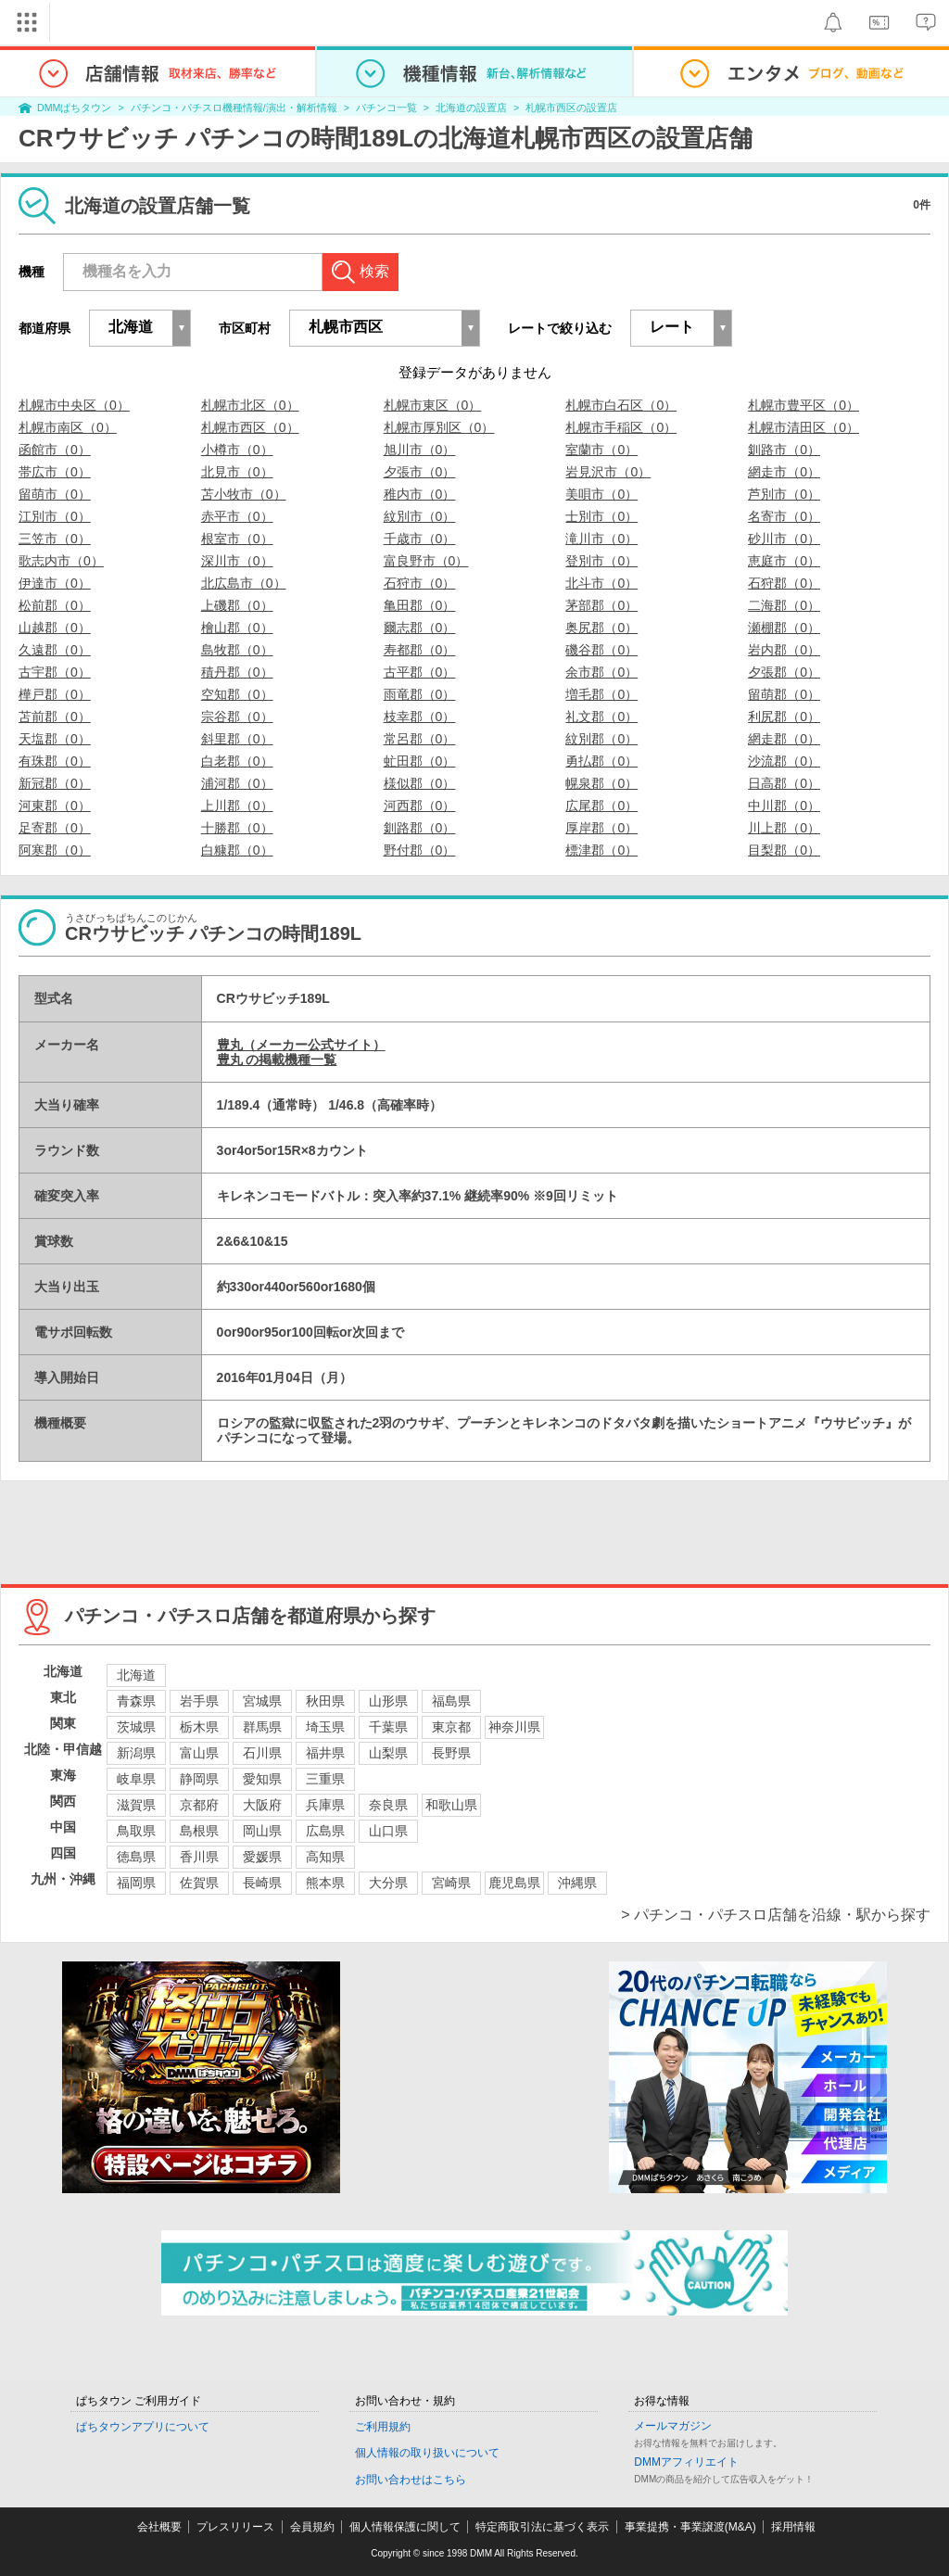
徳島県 (136, 1856)
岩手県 (199, 1701)
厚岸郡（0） (601, 827)
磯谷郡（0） (601, 649)
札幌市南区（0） (68, 427)
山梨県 (388, 1752)
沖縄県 (577, 1882)
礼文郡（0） (601, 716)
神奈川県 (514, 1726)
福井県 (325, 1752)
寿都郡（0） (420, 649)
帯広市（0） (55, 471)
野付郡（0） (420, 850)
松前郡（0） (55, 605)
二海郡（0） (784, 605)
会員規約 (312, 2526)
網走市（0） (784, 471)
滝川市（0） (601, 538)
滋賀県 (136, 1804)
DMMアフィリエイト (686, 2461)
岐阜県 (136, 1778)
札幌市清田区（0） (803, 427)
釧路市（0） (784, 449)
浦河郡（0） (237, 783)
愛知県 (262, 1778)
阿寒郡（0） (55, 850)
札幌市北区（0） (250, 405)
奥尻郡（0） (601, 627)
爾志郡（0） (420, 627)
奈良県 (388, 1804)
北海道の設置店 (471, 107)
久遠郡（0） (55, 649)
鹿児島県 (514, 1882)
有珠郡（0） (55, 761)
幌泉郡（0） (601, 783)
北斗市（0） (601, 583)
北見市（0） (237, 471)
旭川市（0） (420, 449)
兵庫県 (325, 1804)
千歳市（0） (420, 538)
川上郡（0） (784, 827)
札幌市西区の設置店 (571, 107)
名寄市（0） (784, 516)
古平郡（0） (420, 672)
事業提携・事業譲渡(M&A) (690, 2526)
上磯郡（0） (237, 605)
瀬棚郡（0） (784, 627)
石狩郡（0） (784, 583)
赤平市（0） (237, 516)
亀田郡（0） (420, 605)
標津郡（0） (601, 850)
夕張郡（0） (784, 672)
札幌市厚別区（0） (439, 427)
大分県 (388, 1882)
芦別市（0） (784, 494)
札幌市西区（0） (250, 427)
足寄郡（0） (55, 827)
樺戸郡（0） (55, 694)
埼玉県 (325, 1726)
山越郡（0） (55, 627)
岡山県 (262, 1830)
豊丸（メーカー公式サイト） (301, 1044)
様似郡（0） (420, 783)
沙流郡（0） (784, 761)
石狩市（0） (420, 583)
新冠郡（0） (55, 783)
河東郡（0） (55, 805)
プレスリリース (235, 2526)
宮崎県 (451, 1882)
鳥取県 (136, 1830)
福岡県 (136, 1882)
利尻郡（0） (784, 716)
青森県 (136, 1701)
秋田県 (325, 1701)
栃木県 (199, 1726)
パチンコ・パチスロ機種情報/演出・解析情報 (234, 107)
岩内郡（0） (784, 649)
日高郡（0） (784, 783)
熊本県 (325, 1882)
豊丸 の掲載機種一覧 (277, 1059)
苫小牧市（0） (243, 494)
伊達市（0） (55, 583)
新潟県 (136, 1752)
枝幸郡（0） (420, 716)
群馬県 (262, 1726)
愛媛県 (262, 1856)
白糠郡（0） (237, 850)
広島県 (325, 1830)
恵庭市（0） (784, 560)
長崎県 (262, 1882)
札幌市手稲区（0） (621, 427)
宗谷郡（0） (237, 716)
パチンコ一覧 (386, 107)
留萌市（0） (55, 494)
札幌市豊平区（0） (803, 405)
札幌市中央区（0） (74, 405)
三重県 (325, 1778)
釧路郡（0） (420, 827)
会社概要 (159, 2526)
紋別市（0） (420, 516)
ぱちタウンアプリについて (142, 2426)
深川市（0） (237, 560)
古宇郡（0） (55, 672)
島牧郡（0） (237, 649)
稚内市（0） (420, 494)
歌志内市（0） (61, 560)
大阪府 (262, 1804)
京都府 (199, 1804)
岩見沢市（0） (608, 471)
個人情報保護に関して (405, 2526)
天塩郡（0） (55, 738)
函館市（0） (55, 449)
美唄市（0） (601, 494)
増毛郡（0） (601, 694)
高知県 (325, 1856)
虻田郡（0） (420, 761)
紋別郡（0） (601, 738)
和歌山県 (451, 1804)
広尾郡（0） (601, 805)
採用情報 (793, 2526)
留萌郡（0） (784, 694)
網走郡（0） (784, 738)
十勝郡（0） (237, 827)
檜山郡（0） (237, 627)
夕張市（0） (420, 471)
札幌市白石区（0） (621, 405)
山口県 (388, 1830)
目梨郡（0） (784, 850)
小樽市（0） (237, 449)
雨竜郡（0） (420, 694)
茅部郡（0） (601, 605)
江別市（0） (55, 516)
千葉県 (388, 1726)
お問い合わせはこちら (410, 2479)
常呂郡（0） (420, 738)
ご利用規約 (383, 2426)
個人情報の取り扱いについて (427, 2452)
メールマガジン (673, 2425)
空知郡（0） (237, 694)
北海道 (136, 1675)
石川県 (262, 1752)
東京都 (451, 1726)
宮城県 (262, 1701)
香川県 (199, 1856)
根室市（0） (237, 538)
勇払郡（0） (601, 761)
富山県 (199, 1752)
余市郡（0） (601, 672)
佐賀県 (199, 1882)
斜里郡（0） (237, 738)
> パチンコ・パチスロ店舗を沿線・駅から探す (775, 1914)
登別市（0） (601, 560)
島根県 (199, 1830)
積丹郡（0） (237, 672)
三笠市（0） (55, 538)
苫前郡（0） (55, 716)
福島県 (451, 1701)
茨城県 (136, 1726)
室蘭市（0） (601, 449)
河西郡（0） (420, 805)
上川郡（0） (237, 805)
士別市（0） (601, 516)
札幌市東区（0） (433, 405)
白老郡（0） (237, 761)
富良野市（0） (426, 560)
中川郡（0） (784, 805)
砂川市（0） (784, 538)
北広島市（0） (243, 583)
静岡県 (199, 1778)
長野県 (451, 1752)
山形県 (388, 1701)
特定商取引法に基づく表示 (542, 2526)
